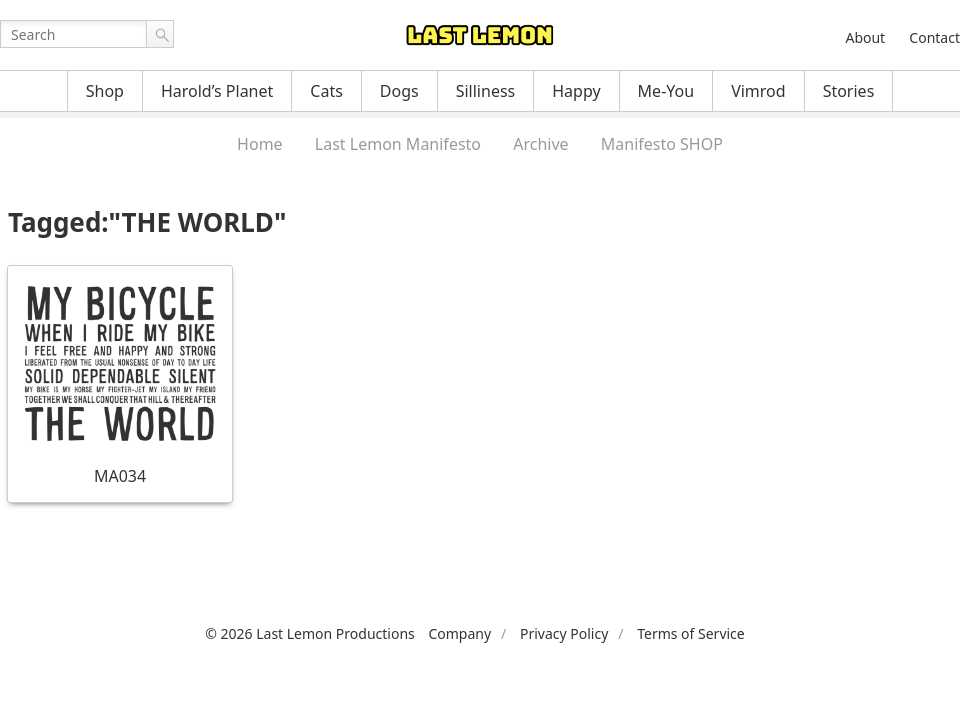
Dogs (399, 91)
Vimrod (758, 91)
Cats (326, 91)
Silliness (486, 91)
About (865, 37)
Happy (576, 91)
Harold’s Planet (217, 91)
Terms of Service (691, 633)
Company (459, 633)
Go (160, 34)
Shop (105, 91)
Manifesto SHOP (662, 144)
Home (260, 144)
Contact (934, 37)
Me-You (666, 91)
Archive (540, 144)
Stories (849, 91)
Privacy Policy (564, 633)
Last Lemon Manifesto (398, 144)
